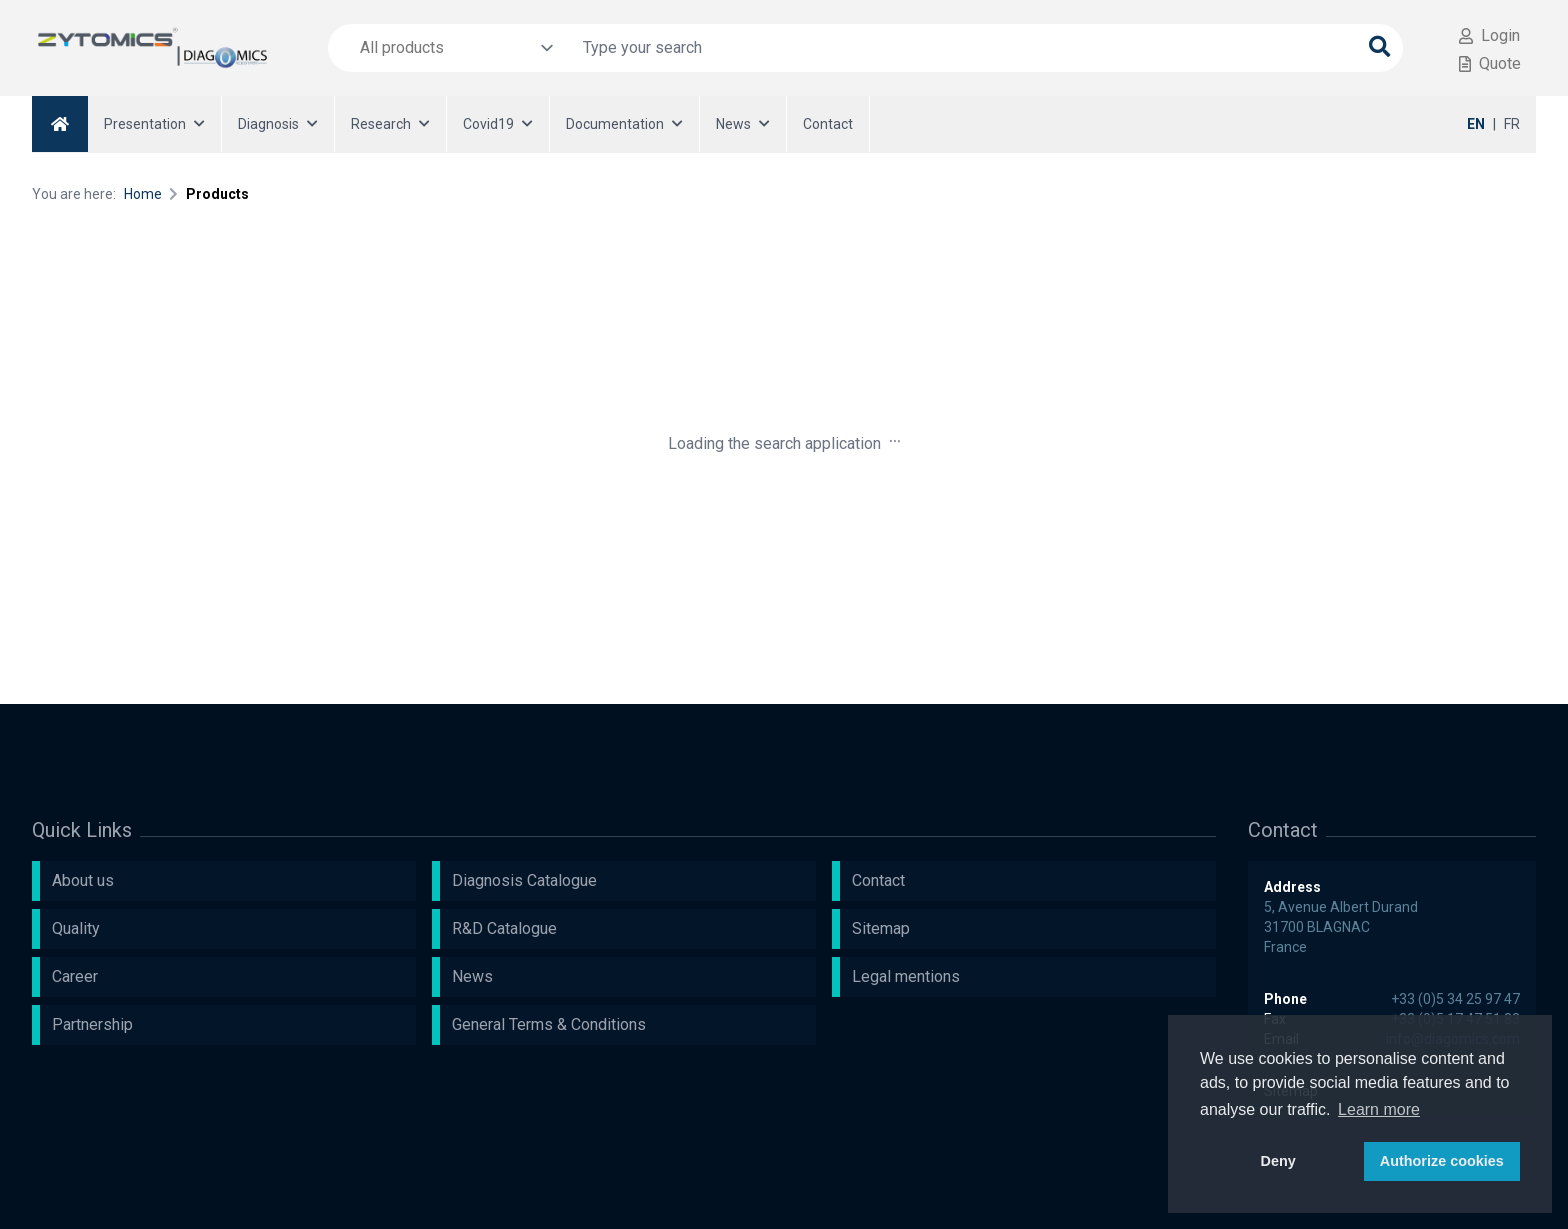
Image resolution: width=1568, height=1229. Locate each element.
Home (143, 194)
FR (1512, 124)
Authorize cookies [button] (1442, 1161)
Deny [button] (1278, 1161)
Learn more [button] (1379, 1109)
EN (1476, 124)
